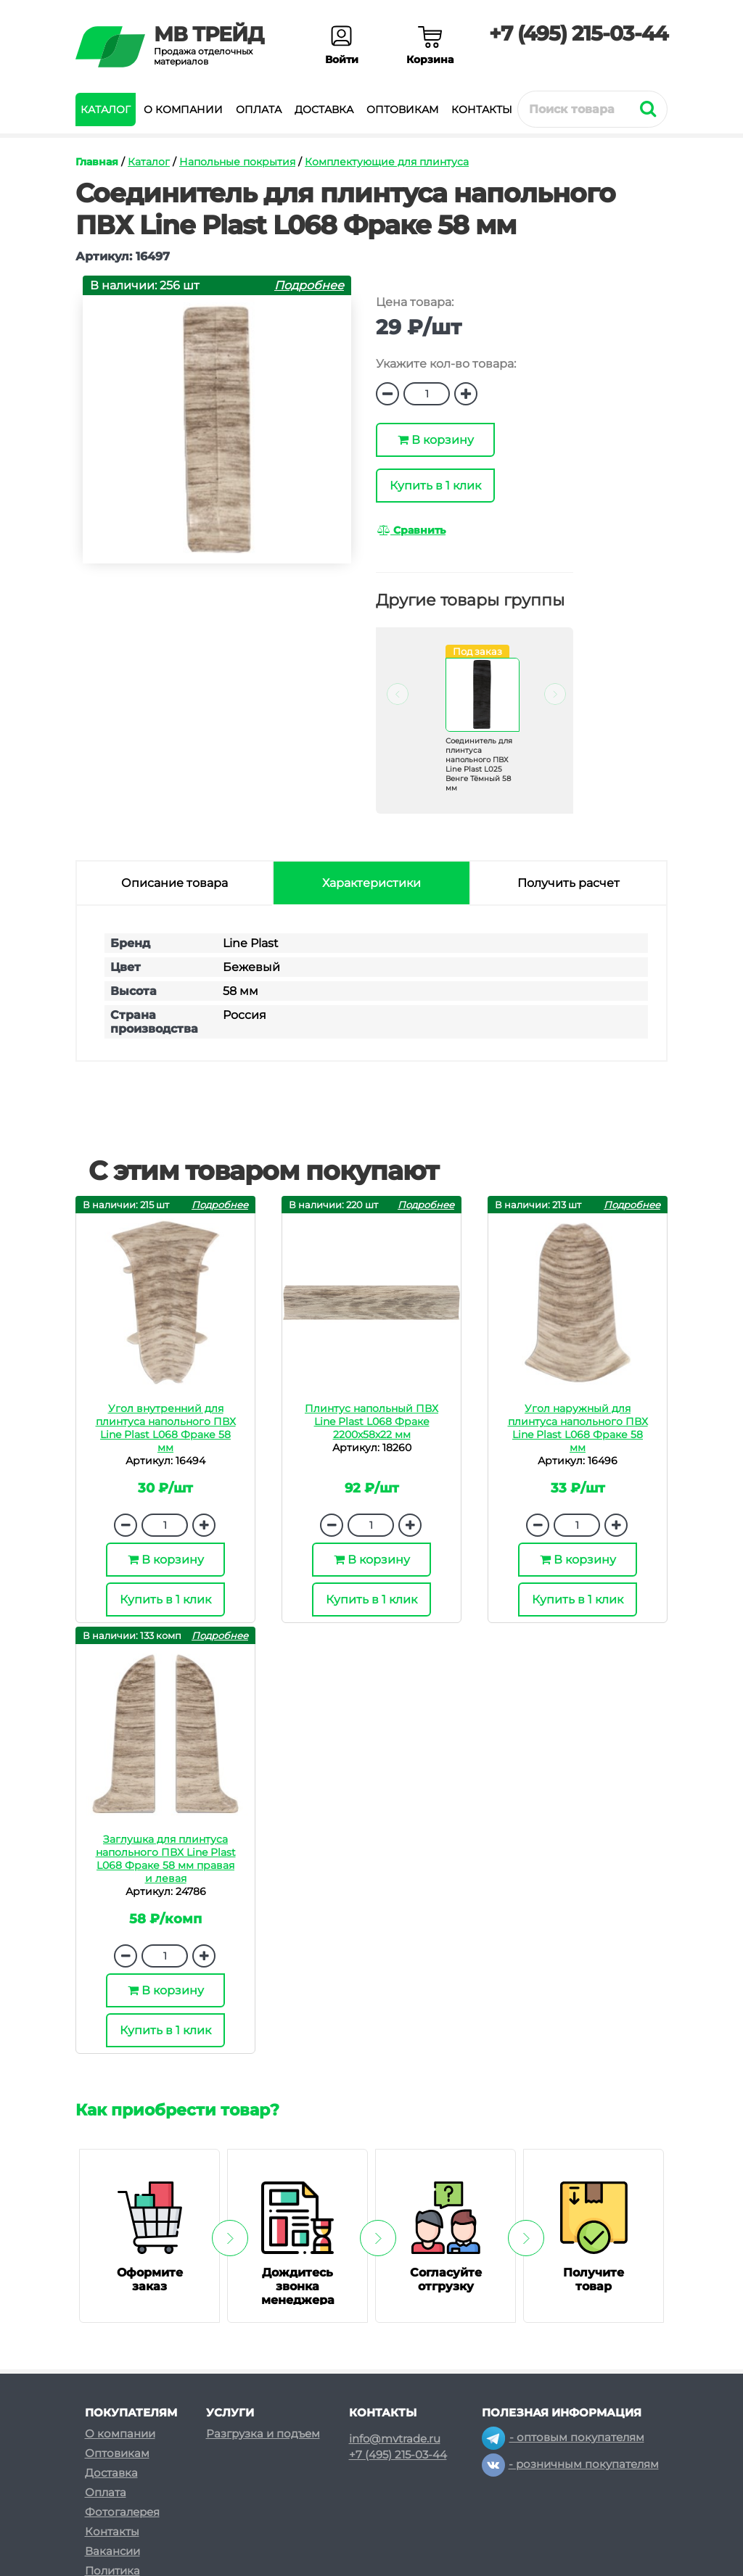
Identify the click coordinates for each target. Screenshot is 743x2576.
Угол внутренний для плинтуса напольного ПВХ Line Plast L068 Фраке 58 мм (166, 1428)
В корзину (436, 440)
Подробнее (309, 285)
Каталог (106, 109)
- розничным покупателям (570, 2464)
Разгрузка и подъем (263, 2433)
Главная (96, 161)
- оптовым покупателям (563, 2437)
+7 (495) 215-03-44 (578, 33)
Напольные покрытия (237, 161)
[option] (475, 731)
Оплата (259, 109)
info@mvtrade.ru (394, 2439)
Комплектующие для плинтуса (387, 161)
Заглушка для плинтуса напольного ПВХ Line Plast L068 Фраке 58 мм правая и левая (166, 1859)
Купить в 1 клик (435, 485)
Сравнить (411, 530)
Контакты (481, 109)
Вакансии (112, 2551)
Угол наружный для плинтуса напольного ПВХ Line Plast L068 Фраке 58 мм (578, 1428)
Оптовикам (402, 109)
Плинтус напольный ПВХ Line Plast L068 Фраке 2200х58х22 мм (371, 1421)
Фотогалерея (122, 2512)
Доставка (324, 109)
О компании (183, 109)
